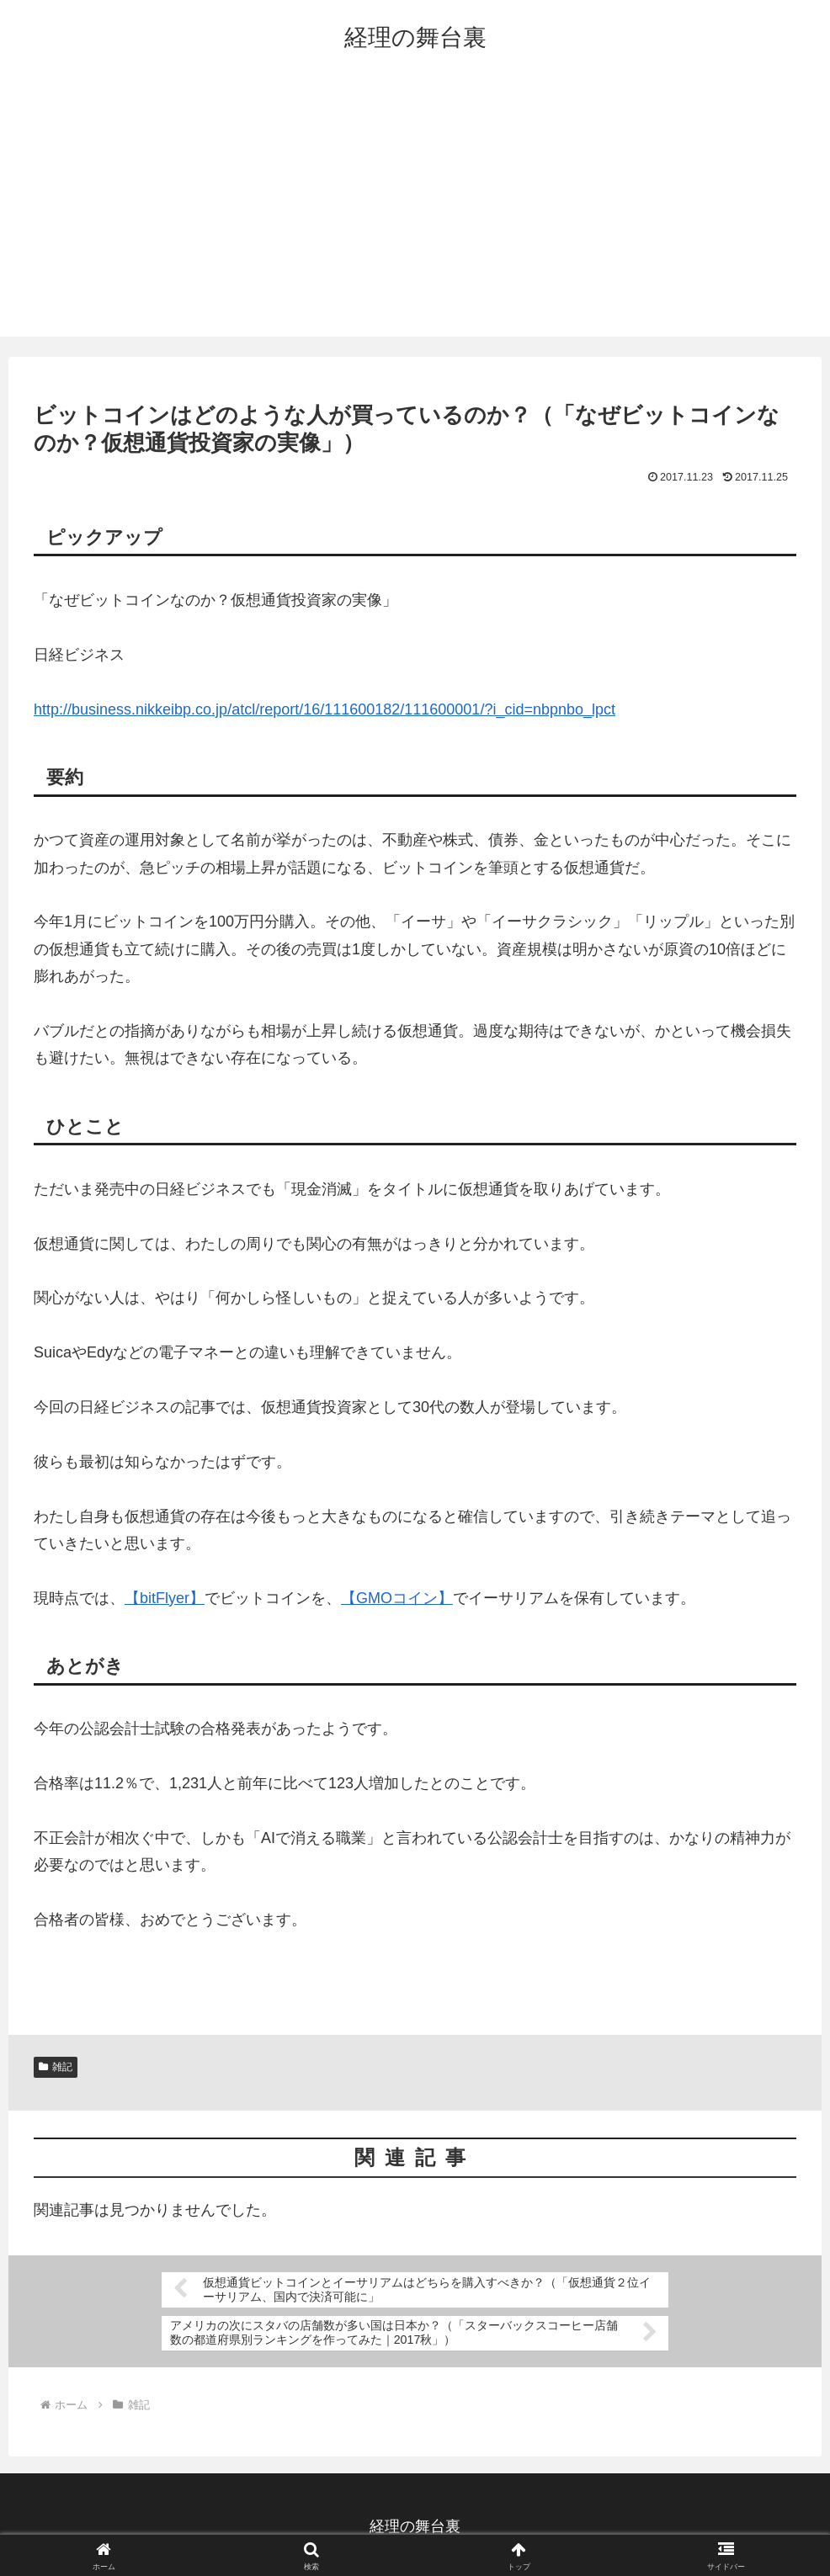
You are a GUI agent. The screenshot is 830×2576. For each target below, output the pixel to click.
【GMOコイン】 (397, 1598)
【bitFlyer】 (165, 1598)
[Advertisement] (415, 210)
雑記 (55, 2067)
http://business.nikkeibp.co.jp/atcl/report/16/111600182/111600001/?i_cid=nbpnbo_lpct (324, 709)
